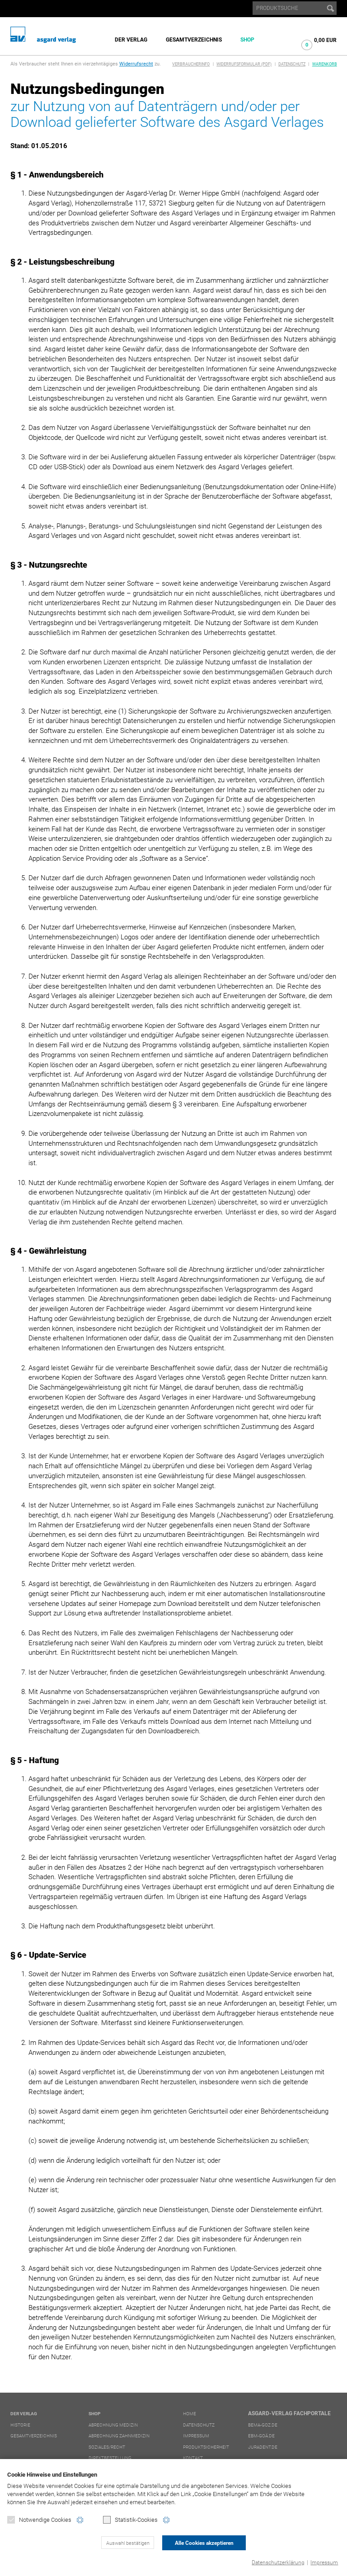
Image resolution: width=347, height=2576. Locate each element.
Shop (247, 40)
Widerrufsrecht (136, 64)
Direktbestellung (110, 2457)
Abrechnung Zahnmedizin (119, 2435)
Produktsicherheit (206, 2447)
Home (189, 2413)
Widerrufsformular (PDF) (244, 64)
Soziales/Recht (107, 2447)
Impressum (324, 2562)
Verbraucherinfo (191, 64)
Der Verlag (131, 40)
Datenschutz (291, 64)
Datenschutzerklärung (278, 2562)
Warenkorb (324, 64)
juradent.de (262, 2447)
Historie (20, 2424)
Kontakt (193, 2457)
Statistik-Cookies (130, 2520)
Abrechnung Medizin (113, 2424)
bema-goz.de (262, 2424)
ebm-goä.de (261, 2435)
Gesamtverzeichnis (194, 40)
